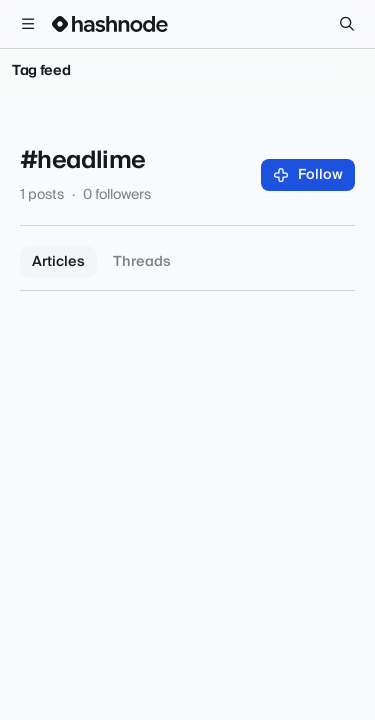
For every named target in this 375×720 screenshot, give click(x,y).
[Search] (347, 24)
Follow (308, 175)
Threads (142, 262)
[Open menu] (28, 24)
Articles (58, 262)
